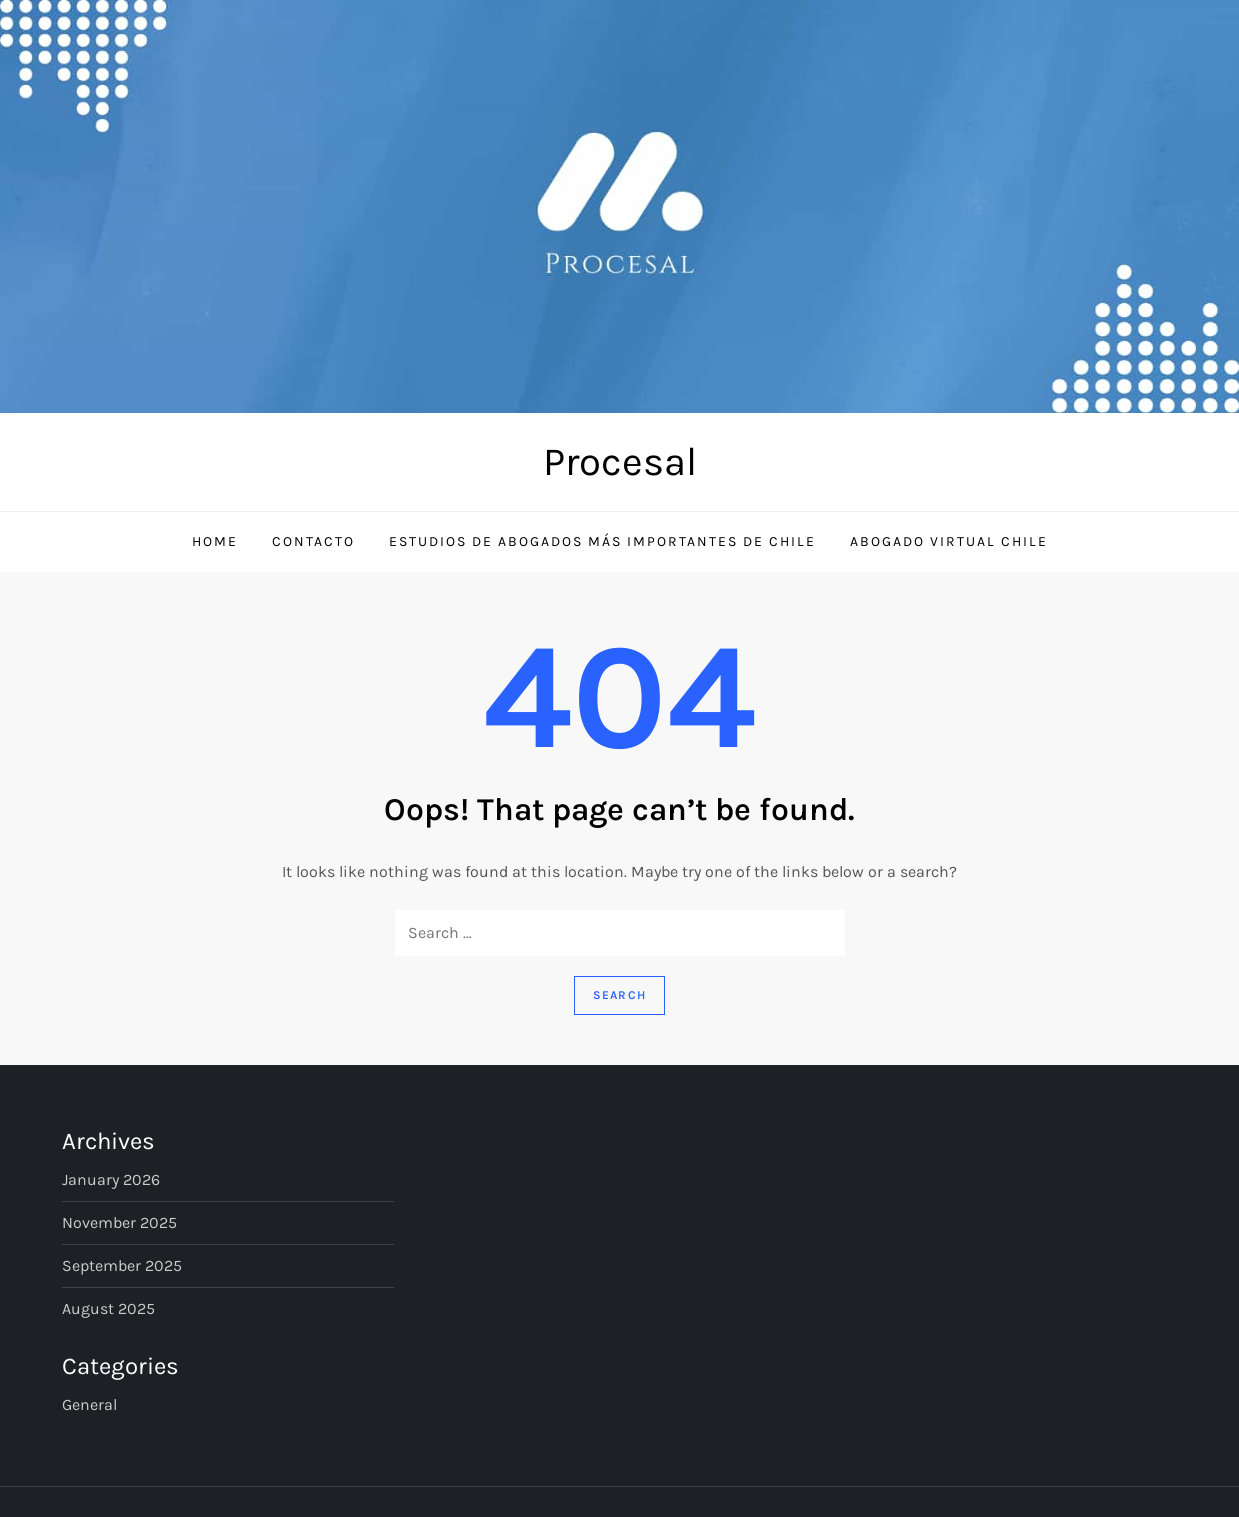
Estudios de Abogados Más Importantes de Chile (602, 541)
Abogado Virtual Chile (949, 541)
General (89, 1404)
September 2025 (122, 1265)
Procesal (620, 461)
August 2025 (108, 1308)
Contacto (313, 541)
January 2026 (111, 1179)
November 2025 (119, 1222)
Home (215, 541)
